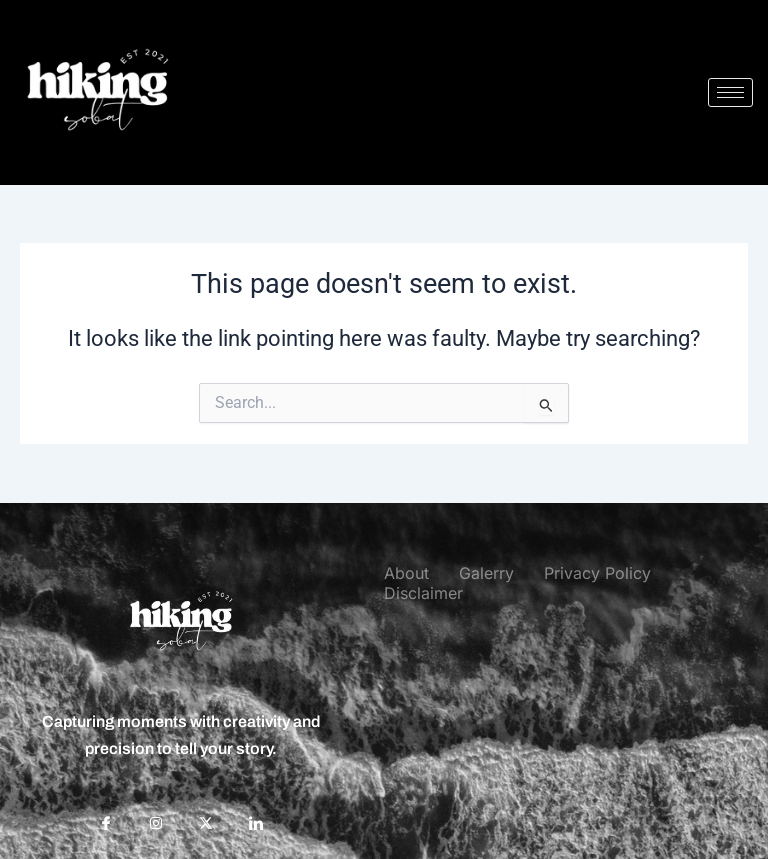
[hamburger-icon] (730, 92)
